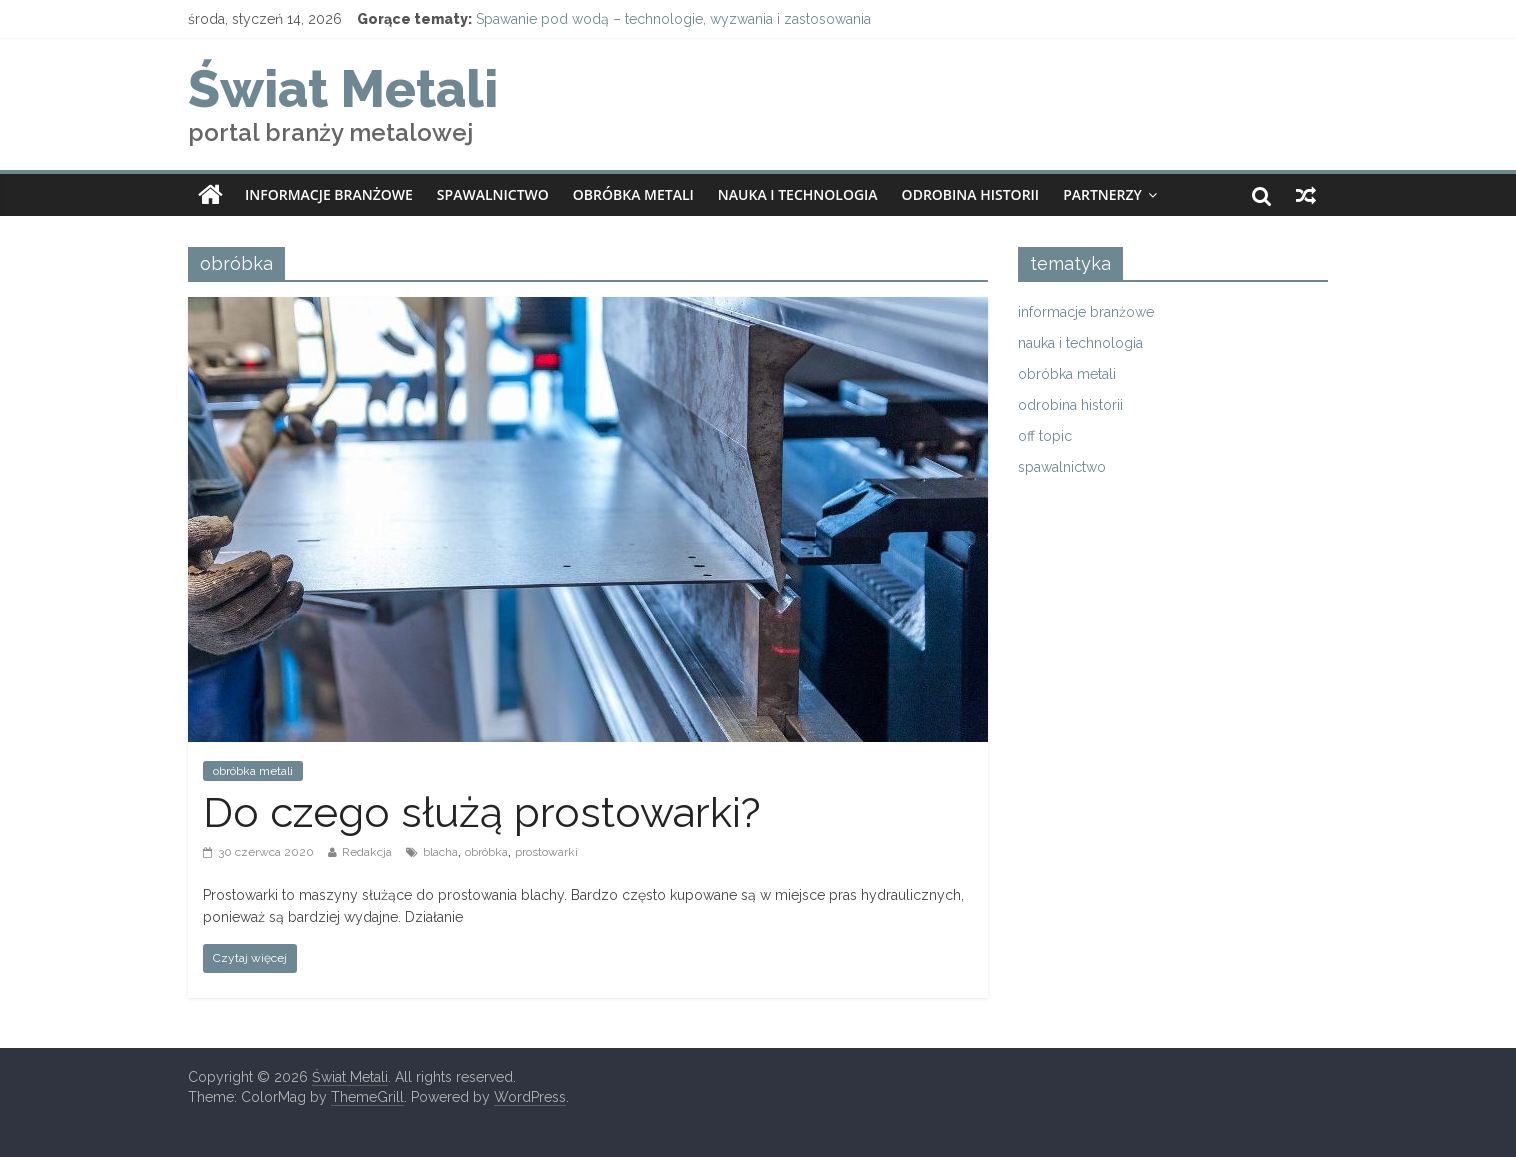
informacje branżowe (329, 194)
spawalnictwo (493, 194)
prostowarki (546, 852)
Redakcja (367, 852)
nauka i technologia (798, 194)
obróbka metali (633, 194)
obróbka (486, 852)
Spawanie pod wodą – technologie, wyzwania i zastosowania (673, 19)
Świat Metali (343, 88)
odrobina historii (971, 194)
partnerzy (1102, 194)
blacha (440, 852)
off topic (1045, 436)
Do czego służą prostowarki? (482, 812)
